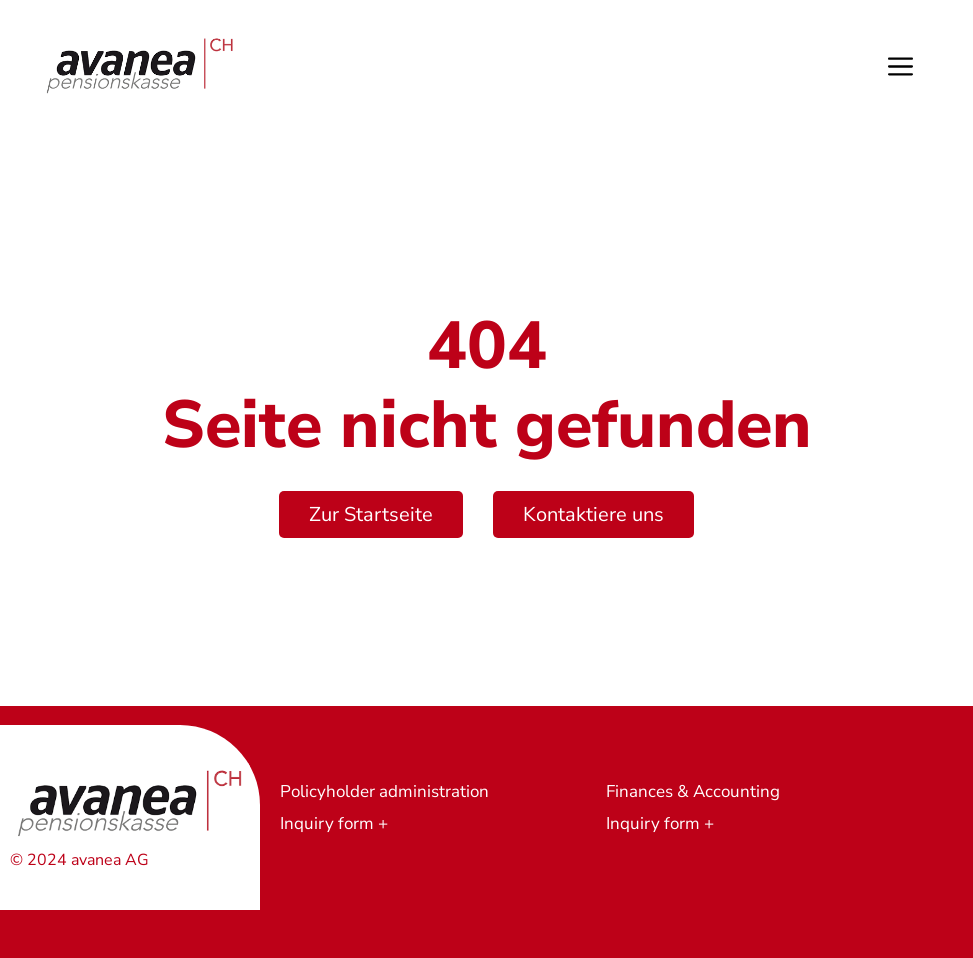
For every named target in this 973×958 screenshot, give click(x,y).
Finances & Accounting (693, 791)
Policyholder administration (384, 791)
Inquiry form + (334, 823)
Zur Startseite (371, 514)
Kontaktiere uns (593, 514)
